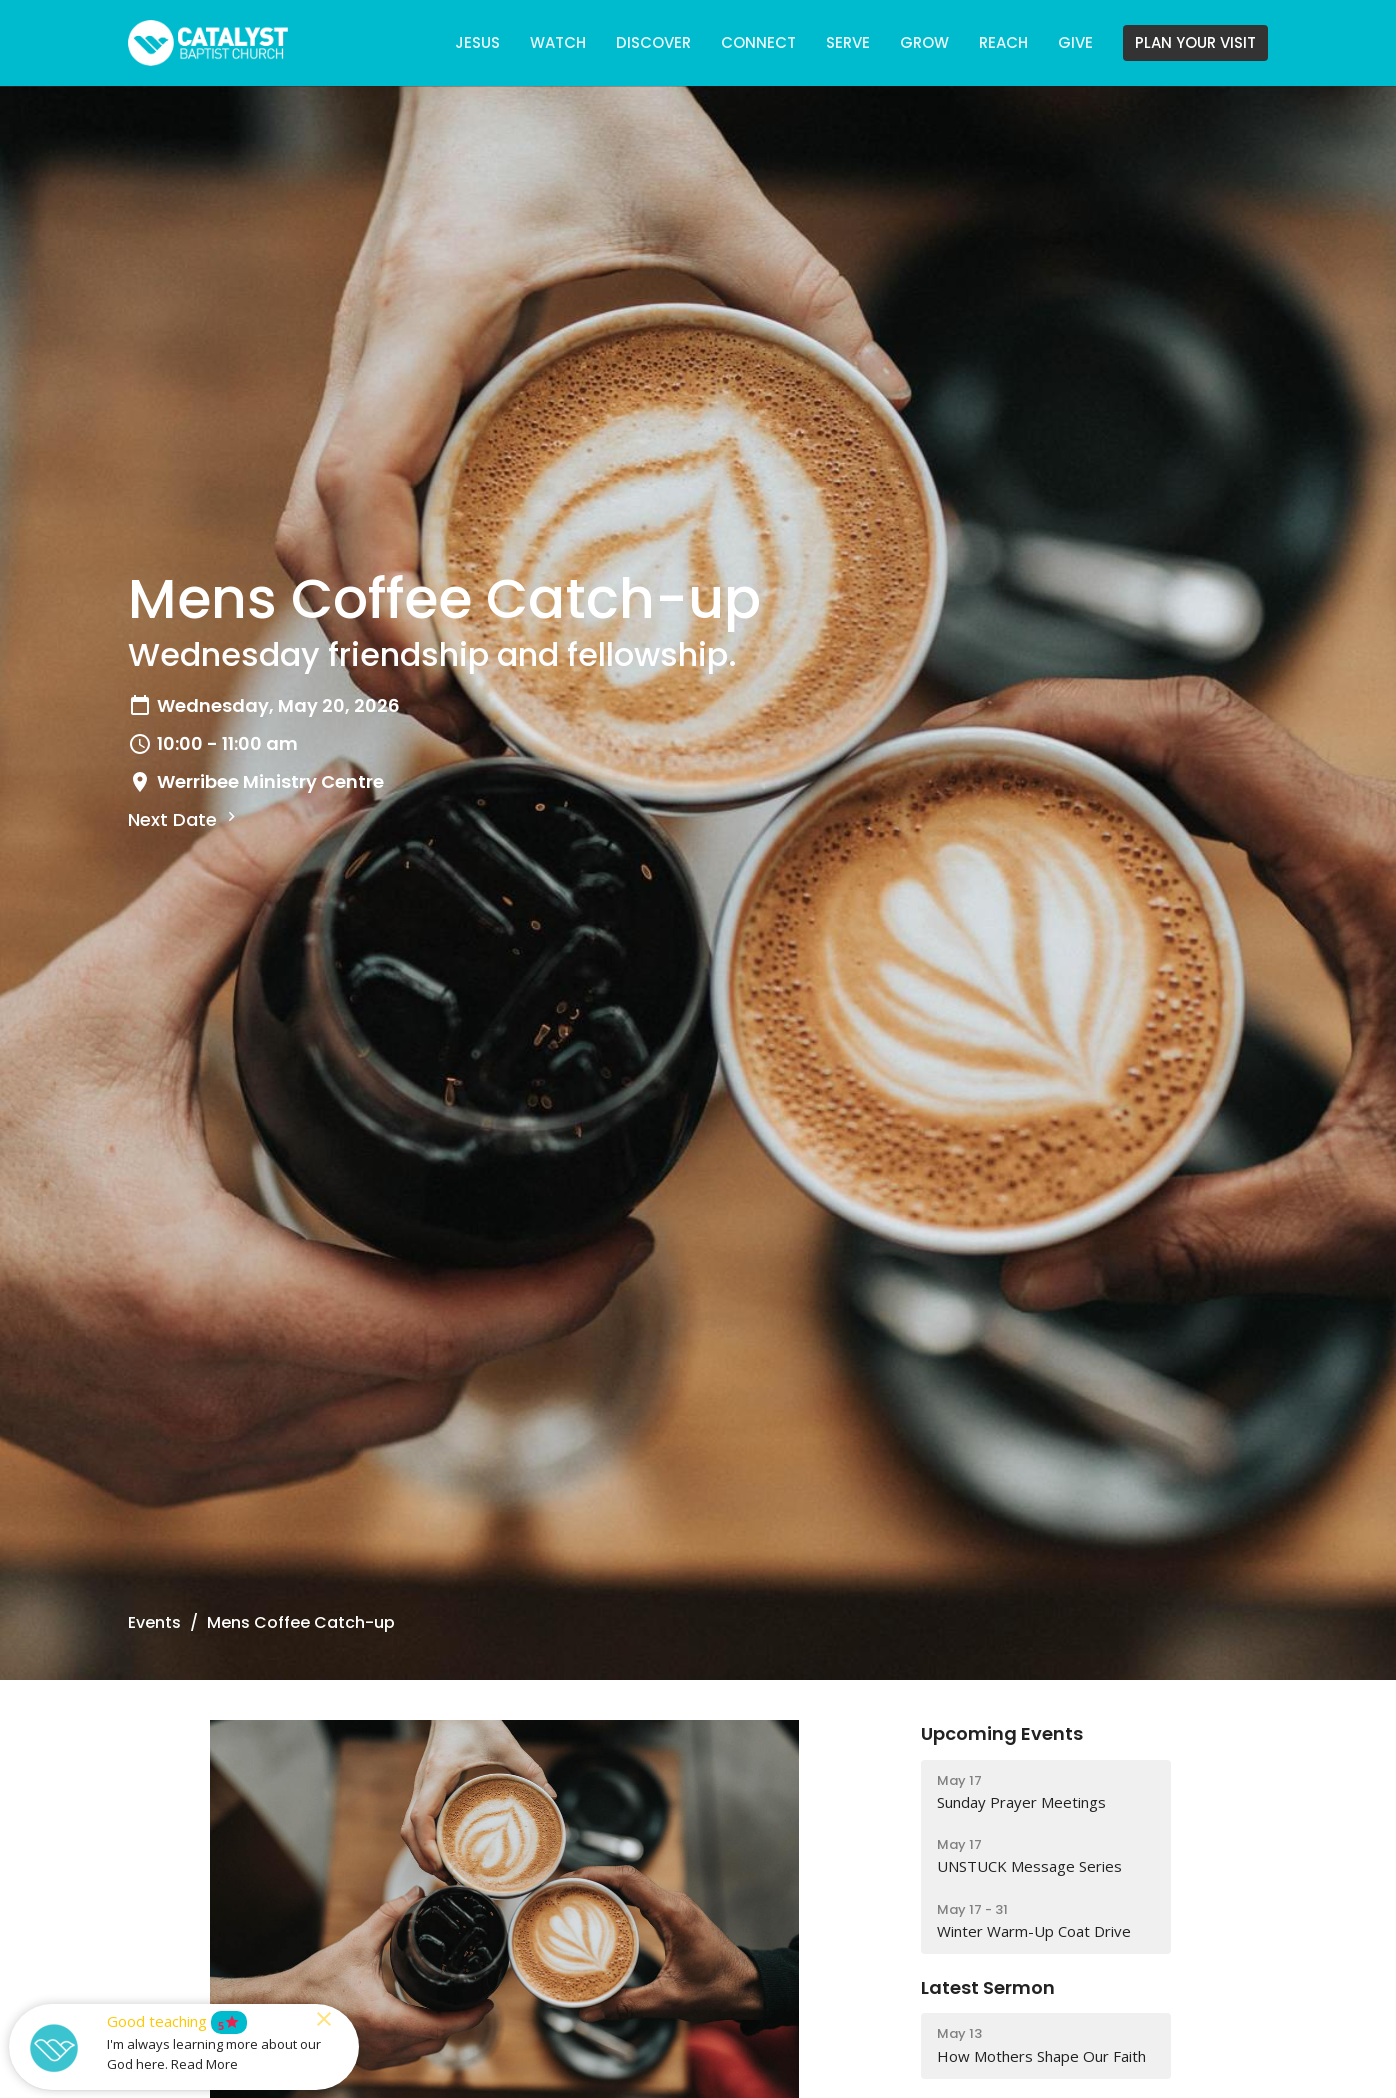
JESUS (477, 42)
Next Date (184, 819)
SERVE (848, 42)
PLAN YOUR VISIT (1195, 42)
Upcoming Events (1002, 1733)
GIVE (1075, 42)
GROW (924, 42)
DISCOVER (653, 42)
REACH (1003, 42)
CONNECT (758, 42)
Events (154, 1622)
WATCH (558, 42)
